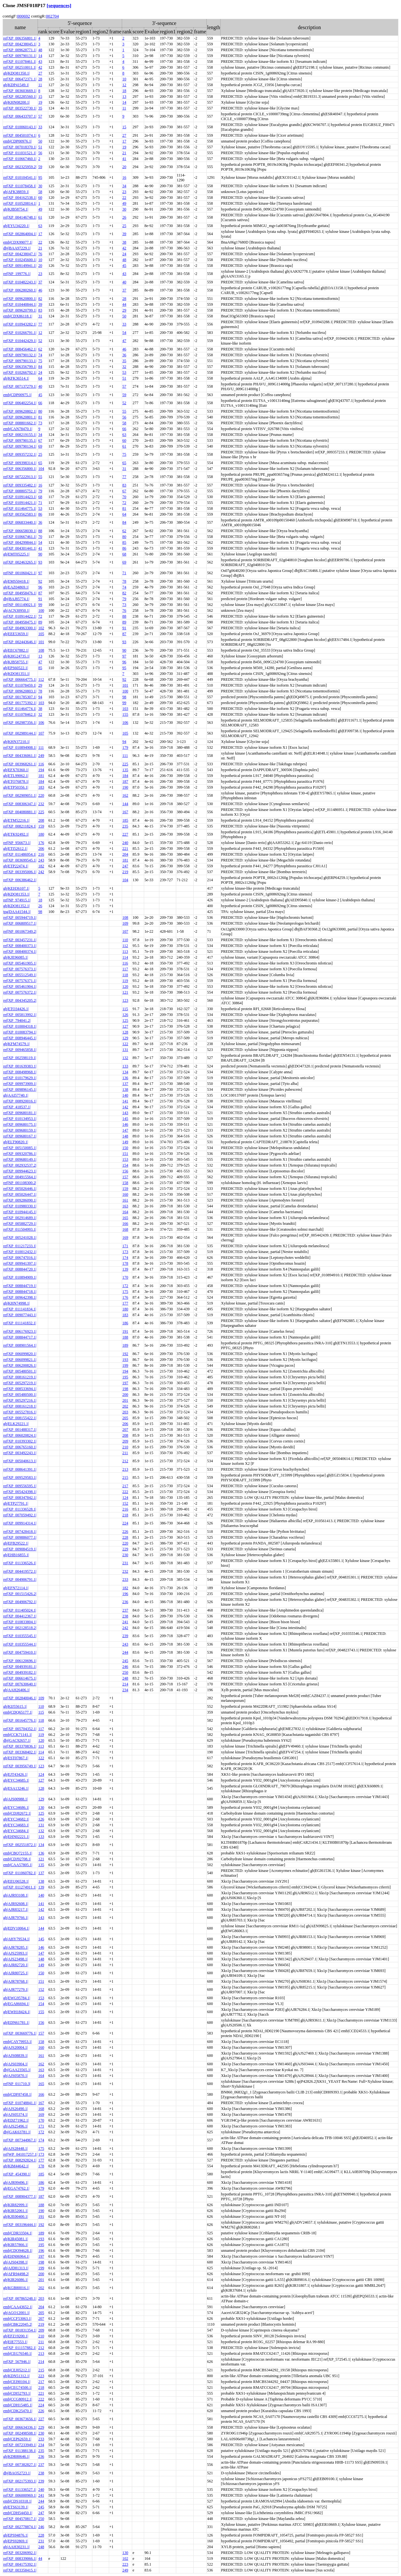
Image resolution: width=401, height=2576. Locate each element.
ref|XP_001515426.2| (19, 1593)
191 (125, 1331)
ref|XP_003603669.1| (19, 90)
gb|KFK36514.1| (16, 378)
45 (124, 265)
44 (124, 304)
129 (125, 1038)
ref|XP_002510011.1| (19, 67)
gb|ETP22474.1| (15, 866)
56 (40, 153)
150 (125, 1148)
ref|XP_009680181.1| (19, 1113)
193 (125, 1359)
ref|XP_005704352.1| (19, 1729)
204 (125, 854)
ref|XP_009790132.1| (19, 355)
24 (124, 254)
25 (124, 225)
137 (125, 1083)
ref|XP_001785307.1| (19, 697)
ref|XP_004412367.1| (19, 1616)
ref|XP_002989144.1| (19, 733)
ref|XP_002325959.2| (19, 167)
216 (41, 854)
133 (125, 1066)
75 (40, 361)
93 (40, 562)
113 (125, 951)
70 (124, 497)
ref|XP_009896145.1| (19, 1089)
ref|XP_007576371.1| (19, 980)
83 (40, 310)
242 (41, 872)
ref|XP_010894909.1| (19, 1277)
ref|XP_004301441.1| (19, 548)
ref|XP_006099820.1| (19, 1353)
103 (41, 703)
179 (125, 747)
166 (125, 1223)
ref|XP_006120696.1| (19, 1660)
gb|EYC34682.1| (16, 1819)
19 (40, 102)
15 (40, 96)
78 (124, 581)
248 (125, 1678)
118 (125, 975)
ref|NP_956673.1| (16, 842)
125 (125, 1020)
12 (124, 85)
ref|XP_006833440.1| (19, 522)
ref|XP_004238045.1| (19, 44)
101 (41, 642)
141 (125, 1101)
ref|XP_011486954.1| (19, 854)
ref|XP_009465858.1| (19, 1049)
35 (40, 108)
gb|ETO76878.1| (16, 781)
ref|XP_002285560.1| (19, 96)
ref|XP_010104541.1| (19, 177)
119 (125, 980)
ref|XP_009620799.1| (19, 310)
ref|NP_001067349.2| (19, 931)
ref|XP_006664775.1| (19, 679)
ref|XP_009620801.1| (19, 417)
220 (41, 795)
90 (40, 554)
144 (125, 804)
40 (124, 282)
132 (125, 1057)
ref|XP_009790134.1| (19, 446)
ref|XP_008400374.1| (19, 951)
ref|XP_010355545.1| (19, 1636)
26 (124, 217)
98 (124, 697)
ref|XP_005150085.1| (19, 1148)
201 (125, 1400)
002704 (52, 16)
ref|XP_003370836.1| (19, 1746)
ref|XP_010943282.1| (19, 324)
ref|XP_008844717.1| (19, 1337)
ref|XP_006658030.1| (19, 531)
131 (125, 1049)
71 (40, 502)
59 (40, 167)
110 (125, 940)
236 (125, 1602)
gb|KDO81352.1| (16, 906)
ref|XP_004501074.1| (19, 135)
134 (125, 1072)
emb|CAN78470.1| (17, 429)
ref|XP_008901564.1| (19, 1345)
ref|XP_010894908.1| (19, 747)
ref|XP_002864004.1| (19, 234)
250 (125, 1672)
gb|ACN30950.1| (16, 610)
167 (125, 812)
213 (125, 1469)
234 (125, 1690)
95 (40, 177)
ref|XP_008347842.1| (19, 1497)
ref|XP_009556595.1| (19, 1486)
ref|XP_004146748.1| (19, 217)
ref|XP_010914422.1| (19, 616)
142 (125, 1107)
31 (40, 316)
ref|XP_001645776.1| (19, 1720)
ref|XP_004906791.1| (19, 1579)
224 (125, 1523)
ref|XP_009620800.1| (19, 298)
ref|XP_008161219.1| (19, 1377)
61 (40, 217)
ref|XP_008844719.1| (19, 1285)
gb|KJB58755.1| (15, 662)
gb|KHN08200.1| (16, 102)
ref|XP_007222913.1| (19, 476)
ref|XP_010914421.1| (19, 502)
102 (41, 628)
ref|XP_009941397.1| (19, 1263)
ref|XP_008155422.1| (19, 1418)
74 (40, 355)
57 (40, 116)
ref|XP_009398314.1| (19, 463)
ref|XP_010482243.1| (19, 282)
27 (40, 73)
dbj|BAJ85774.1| (16, 599)
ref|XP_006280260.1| (19, 290)
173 (125, 1251)
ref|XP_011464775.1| (19, 508)
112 (41, 679)
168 (125, 1229)
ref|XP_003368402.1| (19, 1752)
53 (124, 372)
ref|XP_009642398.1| (19, 1297)
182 (41, 866)
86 (40, 514)
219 (125, 872)
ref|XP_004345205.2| (19, 1000)
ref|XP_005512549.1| (19, 975)
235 (125, 826)
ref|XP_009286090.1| (19, 1200)
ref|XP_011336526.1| (19, 1563)
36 (124, 355)
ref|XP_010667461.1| (19, 536)
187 (125, 781)
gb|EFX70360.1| (16, 770)
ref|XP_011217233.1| (19, 1246)
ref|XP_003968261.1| (19, 764)
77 (40, 324)
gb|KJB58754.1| (15, 209)
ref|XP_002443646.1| (19, 642)
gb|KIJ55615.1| (15, 1706)
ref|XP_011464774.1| (19, 708)
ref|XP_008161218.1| (19, 1406)
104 (41, 468)
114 (125, 957)
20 (124, 167)
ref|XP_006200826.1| (19, 1365)
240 (125, 842)
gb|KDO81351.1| (16, 673)
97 (40, 573)
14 (40, 55)
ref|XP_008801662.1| (19, 423)
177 (125, 1303)
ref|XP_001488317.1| (19, 1429)
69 (40, 446)
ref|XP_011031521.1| (19, 153)
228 (125, 1537)
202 (125, 1406)
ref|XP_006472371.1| (19, 79)
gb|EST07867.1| (15, 1758)
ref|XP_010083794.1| (19, 1032)
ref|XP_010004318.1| (19, 1026)
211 (125, 1453)
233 (125, 1579)
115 (125, 1009)
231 (125, 1563)
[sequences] (59, 5)
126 (125, 1014)
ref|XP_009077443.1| (19, 1315)
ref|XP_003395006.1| (19, 872)
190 (125, 787)
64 (40, 378)
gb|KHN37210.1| (16, 741)
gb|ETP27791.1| (15, 1503)
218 (125, 1515)
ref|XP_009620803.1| (19, 691)
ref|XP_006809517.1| (19, 923)
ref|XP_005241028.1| (19, 1237)
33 (40, 127)
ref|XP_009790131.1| (19, 55)
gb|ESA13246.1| (16, 1788)
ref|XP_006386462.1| (19, 880)
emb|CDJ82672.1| (17, 1813)
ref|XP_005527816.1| (19, 1412)
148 (125, 1136)
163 (125, 1206)
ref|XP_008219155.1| (19, 434)
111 (41, 747)
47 (124, 340)
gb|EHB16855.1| (16, 1555)
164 (125, 1212)
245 (125, 1660)
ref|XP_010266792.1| (19, 372)
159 (41, 826)
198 (125, 1388)
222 (125, 1491)
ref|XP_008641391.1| (19, 1469)
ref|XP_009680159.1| (19, 1130)
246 (125, 1666)
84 (40, 366)
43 (40, 61)
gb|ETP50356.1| (15, 787)
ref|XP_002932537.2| (19, 1165)
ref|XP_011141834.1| (19, 1309)
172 (125, 1285)
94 (40, 697)
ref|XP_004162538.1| (19, 197)
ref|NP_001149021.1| (19, 604)
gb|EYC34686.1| (16, 1807)
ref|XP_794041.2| (16, 1020)
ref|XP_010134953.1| (19, 1118)
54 (124, 332)
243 (41, 860)
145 (125, 1118)
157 (125, 1177)
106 (41, 722)
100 (41, 610)
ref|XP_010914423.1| (19, 497)
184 (125, 775)
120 (125, 986)
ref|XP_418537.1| (16, 1107)
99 (40, 604)
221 (125, 848)
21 (124, 153)
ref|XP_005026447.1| (19, 1194)
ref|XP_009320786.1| (19, 1153)
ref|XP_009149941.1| (19, 265)
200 (125, 1394)
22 (124, 197)
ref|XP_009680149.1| (19, 1159)
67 (40, 440)
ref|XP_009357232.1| (19, 454)
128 (125, 1032)
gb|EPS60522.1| (15, 668)
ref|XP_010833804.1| (19, 1622)
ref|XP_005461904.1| (19, 986)
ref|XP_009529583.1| (19, 1477)
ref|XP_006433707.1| (19, 116)
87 (40, 593)
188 (125, 1337)
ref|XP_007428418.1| (19, 1531)
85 (124, 542)
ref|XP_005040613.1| (19, 1461)
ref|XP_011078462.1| (19, 714)
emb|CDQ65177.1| (17, 1712)
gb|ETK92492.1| (16, 834)
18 (124, 90)
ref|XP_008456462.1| (19, 349)
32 (124, 366)
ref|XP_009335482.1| (19, 485)
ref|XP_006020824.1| (19, 1435)
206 (41, 848)
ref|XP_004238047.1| (19, 254)
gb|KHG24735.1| (16, 656)
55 (124, 411)
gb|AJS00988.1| (15, 1799)
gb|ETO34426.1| (16, 1009)
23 (124, 191)
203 (125, 1412)
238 (125, 1616)
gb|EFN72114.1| (16, 1588)
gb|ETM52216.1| (16, 820)
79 (40, 491)
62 (40, 349)
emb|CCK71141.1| (17, 1734)
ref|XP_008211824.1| (19, 826)
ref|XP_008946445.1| (19, 1038)
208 (41, 820)
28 (40, 79)
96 (40, 587)
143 (125, 1113)
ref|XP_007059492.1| (19, 1515)
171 (125, 1246)
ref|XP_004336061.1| (19, 755)
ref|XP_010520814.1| (19, 203)
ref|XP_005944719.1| (19, 917)
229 (125, 1549)
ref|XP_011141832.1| (19, 1323)
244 (125, 1652)
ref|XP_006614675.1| (19, 1678)
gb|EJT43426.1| (15, 1774)
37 (40, 282)
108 (41, 650)
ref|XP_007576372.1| (19, 992)
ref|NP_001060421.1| (19, 573)
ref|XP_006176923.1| (19, 1331)
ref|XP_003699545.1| (19, 860)
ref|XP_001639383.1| (19, 1066)
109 (125, 923)
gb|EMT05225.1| (16, 554)
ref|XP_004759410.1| (19, 1652)
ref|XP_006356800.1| (19, 468)
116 (41, 764)
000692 (23, 16)
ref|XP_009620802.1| (19, 411)
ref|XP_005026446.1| (19, 1188)
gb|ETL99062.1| (16, 775)
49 (124, 203)
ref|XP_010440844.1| (19, 304)
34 (124, 186)
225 (125, 764)
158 (125, 1182)
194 (41, 770)
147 (125, 1130)
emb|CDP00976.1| (17, 141)
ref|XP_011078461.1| (19, 61)
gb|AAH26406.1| (16, 1690)
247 (125, 866)
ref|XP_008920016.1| (19, 1101)
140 (125, 1095)
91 (40, 599)
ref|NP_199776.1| (16, 273)
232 (41, 804)
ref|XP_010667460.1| (19, 158)
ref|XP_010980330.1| (19, 1206)
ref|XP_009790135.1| (19, 440)
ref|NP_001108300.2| (19, 1182)
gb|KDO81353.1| (16, 894)
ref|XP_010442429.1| (19, 340)
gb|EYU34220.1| (16, 225)
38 (124, 242)
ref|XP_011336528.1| (19, 1509)
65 (40, 463)
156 (125, 1171)
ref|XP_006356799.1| (19, 366)
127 (125, 1026)
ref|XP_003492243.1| (19, 1453)
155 (125, 714)
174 (125, 1257)
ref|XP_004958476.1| (19, 593)
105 (41, 634)
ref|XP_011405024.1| (19, 1610)
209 (125, 1441)
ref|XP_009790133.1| (19, 361)
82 (40, 298)
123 (125, 1000)
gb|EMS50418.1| (16, 581)
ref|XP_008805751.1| (19, 491)
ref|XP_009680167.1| (19, 1136)
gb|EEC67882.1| (16, 650)
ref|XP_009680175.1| (19, 1124)
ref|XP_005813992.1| (19, 1014)
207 (125, 1429)
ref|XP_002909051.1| (19, 795)
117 (125, 969)
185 (125, 820)
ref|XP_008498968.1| (19, 1072)
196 (125, 1593)
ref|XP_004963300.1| (19, 628)
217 (125, 1486)
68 (40, 497)
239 (125, 1636)
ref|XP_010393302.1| (19, 1441)
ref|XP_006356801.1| (19, 38)
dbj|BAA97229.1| (16, 248)
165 (125, 1217)
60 (40, 197)
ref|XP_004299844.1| (19, 542)
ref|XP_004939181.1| (19, 1666)
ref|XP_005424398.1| (19, 1491)
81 (40, 417)
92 (40, 581)
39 (124, 234)
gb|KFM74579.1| (16, 1044)
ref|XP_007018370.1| (19, 147)
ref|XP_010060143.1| (19, 127)
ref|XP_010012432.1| (19, 1251)
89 (40, 622)
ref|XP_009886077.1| (19, 1537)
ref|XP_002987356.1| (19, 722)
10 (124, 79)
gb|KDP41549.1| (16, 85)
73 (40, 423)
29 (124, 310)
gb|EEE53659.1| (16, 634)
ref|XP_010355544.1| (19, 1644)
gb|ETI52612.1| (15, 848)
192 (125, 1353)
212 (125, 1461)
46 (40, 290)
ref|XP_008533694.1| (19, 1388)
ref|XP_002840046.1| (19, 1698)
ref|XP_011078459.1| (19, 685)
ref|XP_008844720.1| (19, 1269)
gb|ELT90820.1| (15, 1142)
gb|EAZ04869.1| (16, 587)
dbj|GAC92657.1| (16, 1740)
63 (40, 225)
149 (125, 1142)
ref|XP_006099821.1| (19, 1359)
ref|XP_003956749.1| (19, 1766)
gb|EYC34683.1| (16, 1825)
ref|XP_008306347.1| (19, 804)
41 (124, 158)
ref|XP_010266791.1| (19, 332)
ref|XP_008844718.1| (19, 1291)
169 (125, 1237)
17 (124, 141)
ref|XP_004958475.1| (19, 622)
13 (124, 96)
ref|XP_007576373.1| (19, 969)
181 (41, 775)
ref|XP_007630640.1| (19, 1684)
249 (41, 755)
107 (41, 733)
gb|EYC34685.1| (16, 1780)
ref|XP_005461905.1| (19, 963)
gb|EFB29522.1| (16, 1543)
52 (40, 340)
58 (40, 191)
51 (40, 147)
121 (125, 992)
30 (40, 186)
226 (125, 1531)
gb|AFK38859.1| (16, 191)
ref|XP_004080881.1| (19, 812)
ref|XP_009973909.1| (19, 1083)
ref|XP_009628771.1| (19, 50)
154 (125, 1165)
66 (40, 403)
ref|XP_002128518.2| (19, 1627)
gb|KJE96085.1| (15, 957)
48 (40, 50)
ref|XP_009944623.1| (19, 1171)
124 (125, 1497)
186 (125, 1323)
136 (125, 1078)
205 (125, 1418)
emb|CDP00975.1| (17, 395)
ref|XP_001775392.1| (19, 703)
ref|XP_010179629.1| (19, 1078)
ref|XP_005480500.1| (19, 1394)
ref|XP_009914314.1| (19, 1523)
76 (40, 254)
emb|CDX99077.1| (17, 242)
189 (125, 1345)
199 (125, 1365)
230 (125, 1555)
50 (40, 141)
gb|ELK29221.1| (16, 1423)
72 (124, 502)
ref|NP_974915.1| (16, 900)
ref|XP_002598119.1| (19, 1057)
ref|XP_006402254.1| (19, 403)
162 (125, 795)
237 (125, 1610)
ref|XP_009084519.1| (19, 1549)
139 (125, 1269)
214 (125, 1684)
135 (125, 770)
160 (125, 1194)
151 (125, 1153)
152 (125, 1503)
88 (40, 531)
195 (125, 1377)
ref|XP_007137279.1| (19, 386)
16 (124, 177)
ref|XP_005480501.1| (19, 1371)
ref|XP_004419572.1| (19, 1571)
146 (125, 1124)
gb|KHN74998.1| (16, 1303)
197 (125, 1383)
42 (40, 67)
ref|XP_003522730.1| (19, 108)
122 (125, 1044)
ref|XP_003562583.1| (19, 514)
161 (125, 1200)
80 (40, 411)
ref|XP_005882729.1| (19, 1223)
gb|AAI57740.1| (15, 1095)
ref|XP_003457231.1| (19, 940)
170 (125, 1277)
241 (125, 1622)
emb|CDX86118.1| (17, 316)
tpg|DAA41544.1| (17, 911)
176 (41, 842)
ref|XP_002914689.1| (19, 1217)
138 (125, 1089)
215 (125, 1477)
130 (41, 1807)
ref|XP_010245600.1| (19, 259)
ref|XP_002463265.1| (19, 562)
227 (125, 834)
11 (40, 85)
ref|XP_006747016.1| (19, 1257)
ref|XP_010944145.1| (19, 1212)
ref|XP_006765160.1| (19, 1447)
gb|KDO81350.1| (16, 73)
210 (125, 1447)
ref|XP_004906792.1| (19, 1602)
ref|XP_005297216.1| (19, 1400)
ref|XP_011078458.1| (19, 186)
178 (125, 1263)
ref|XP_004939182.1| (19, 1672)
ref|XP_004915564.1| (19, 1177)
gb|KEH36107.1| (16, 888)
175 (125, 1291)
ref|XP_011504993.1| (19, 1229)
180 (41, 834)
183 (41, 787)
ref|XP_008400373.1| (19, 945)
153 (125, 1159)
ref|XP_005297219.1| (19, 1383)
